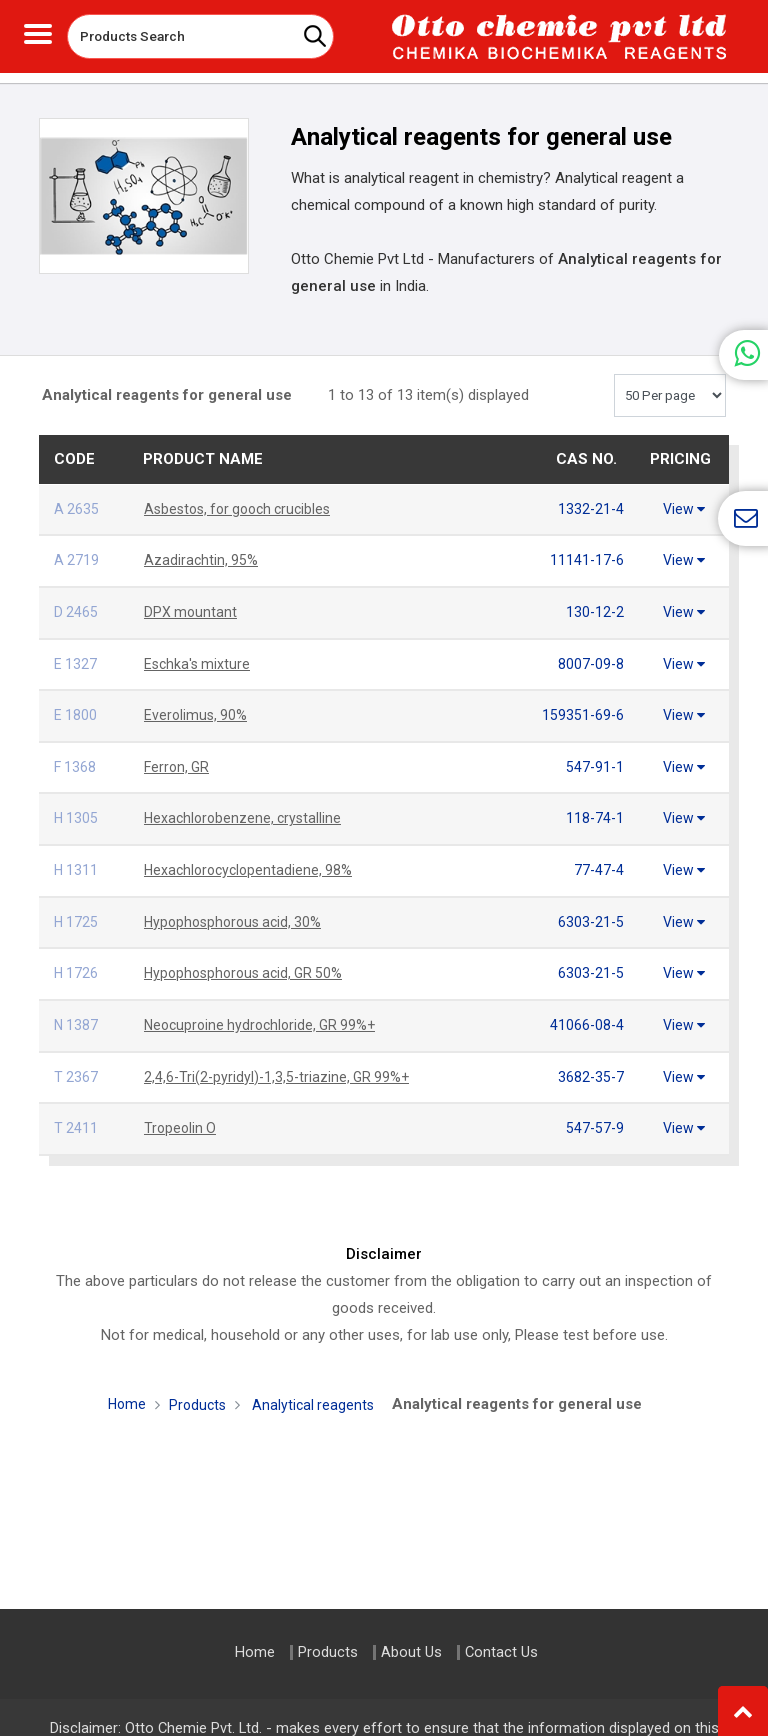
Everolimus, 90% (197, 711)
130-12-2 (594, 610)
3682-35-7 (590, 1066)
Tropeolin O (181, 1116)
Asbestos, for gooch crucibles (244, 509)
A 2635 (77, 509)
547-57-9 (594, 1116)
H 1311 (77, 863)
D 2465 (76, 610)
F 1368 (76, 762)
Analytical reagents (314, 1392)
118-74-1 (594, 812)
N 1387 (77, 1015)
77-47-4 (598, 863)
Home (124, 1391)
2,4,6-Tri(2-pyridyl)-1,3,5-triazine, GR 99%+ (280, 1066)
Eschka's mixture (199, 661)
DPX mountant (191, 610)
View (683, 509)
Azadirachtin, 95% (202, 559)
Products (197, 1392)
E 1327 (76, 661)
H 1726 (77, 964)
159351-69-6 (582, 711)
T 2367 (76, 1066)
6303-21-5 (590, 914)
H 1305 (77, 812)
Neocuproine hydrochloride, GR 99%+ (265, 1015)
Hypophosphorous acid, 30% (237, 914)
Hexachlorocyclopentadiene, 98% (252, 863)
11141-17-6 (586, 559)
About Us (411, 1652)
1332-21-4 (590, 509)
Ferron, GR (178, 762)
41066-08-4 (586, 1015)
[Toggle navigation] (38, 31)
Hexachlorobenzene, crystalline (246, 812)
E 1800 (76, 711)
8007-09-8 (590, 661)
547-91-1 (594, 762)
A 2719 (77, 559)
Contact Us (501, 1652)
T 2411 (76, 1116)
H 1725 (77, 914)
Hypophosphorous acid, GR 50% (249, 964)
